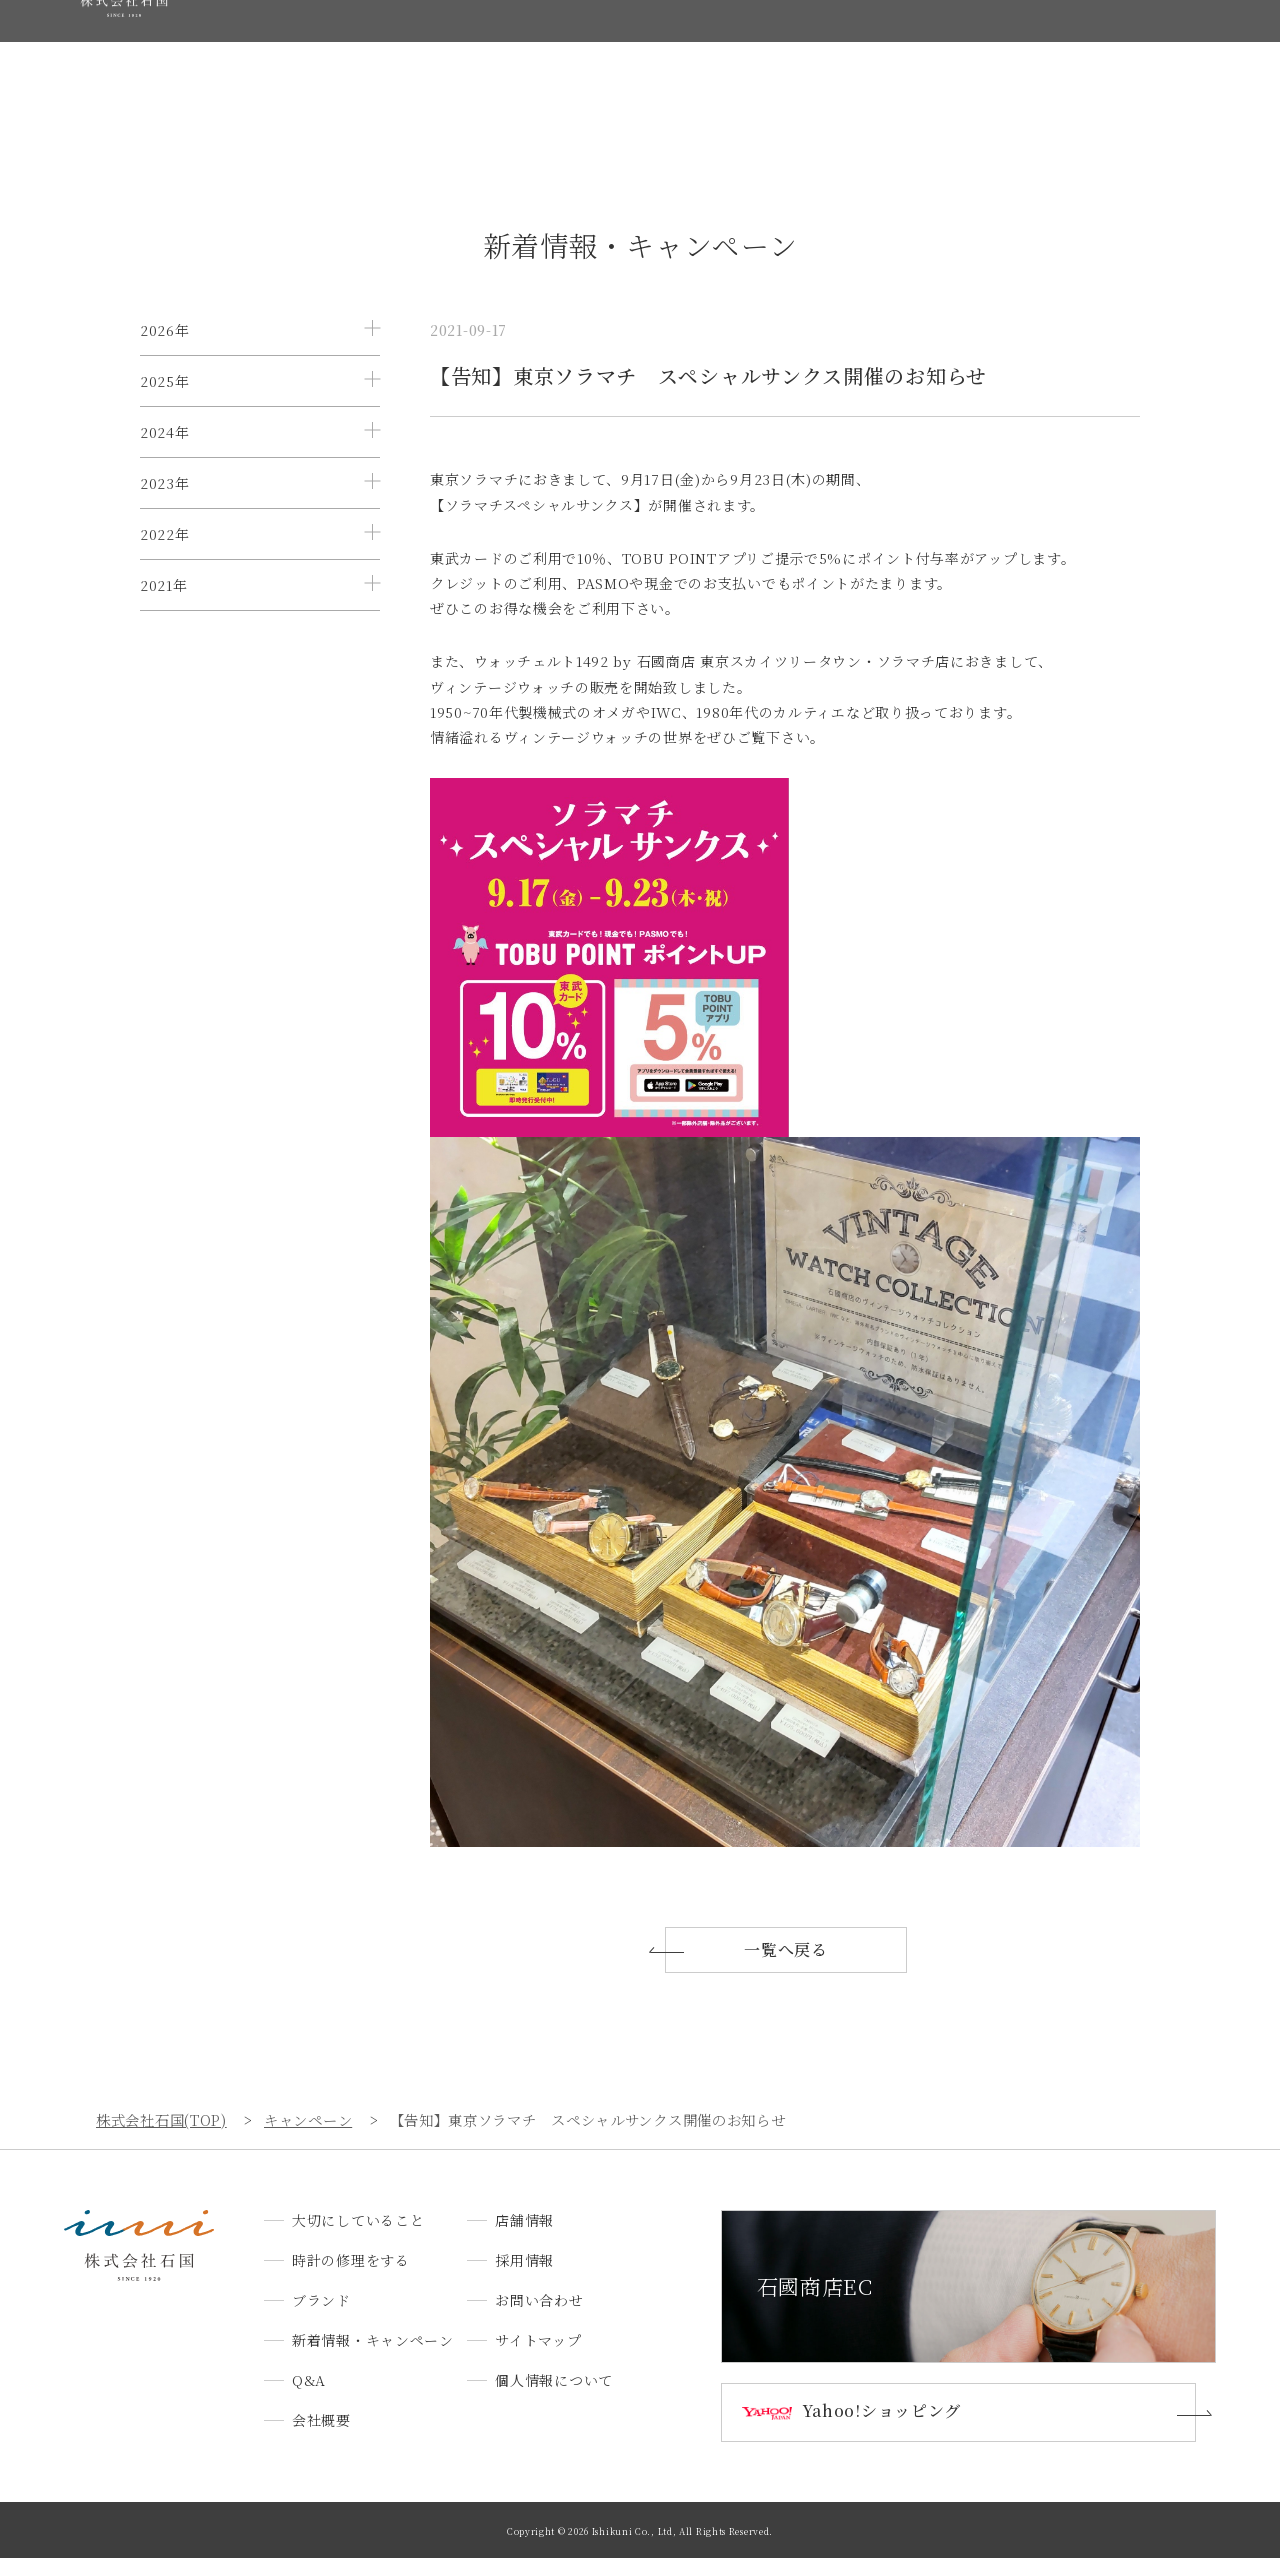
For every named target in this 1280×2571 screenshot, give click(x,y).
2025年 (165, 411)
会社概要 (873, 53)
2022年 (165, 654)
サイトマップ (538, 2353)
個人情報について (554, 2393)
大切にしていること (268, 53)
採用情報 (1049, 53)
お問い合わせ (1152, 53)
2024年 (165, 492)
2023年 (165, 573)
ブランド (534, 53)
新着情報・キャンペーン (671, 53)
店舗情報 (961, 53)
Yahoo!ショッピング (890, 2425)
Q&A (796, 53)
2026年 (165, 330)
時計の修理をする (419, 53)
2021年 (164, 735)
